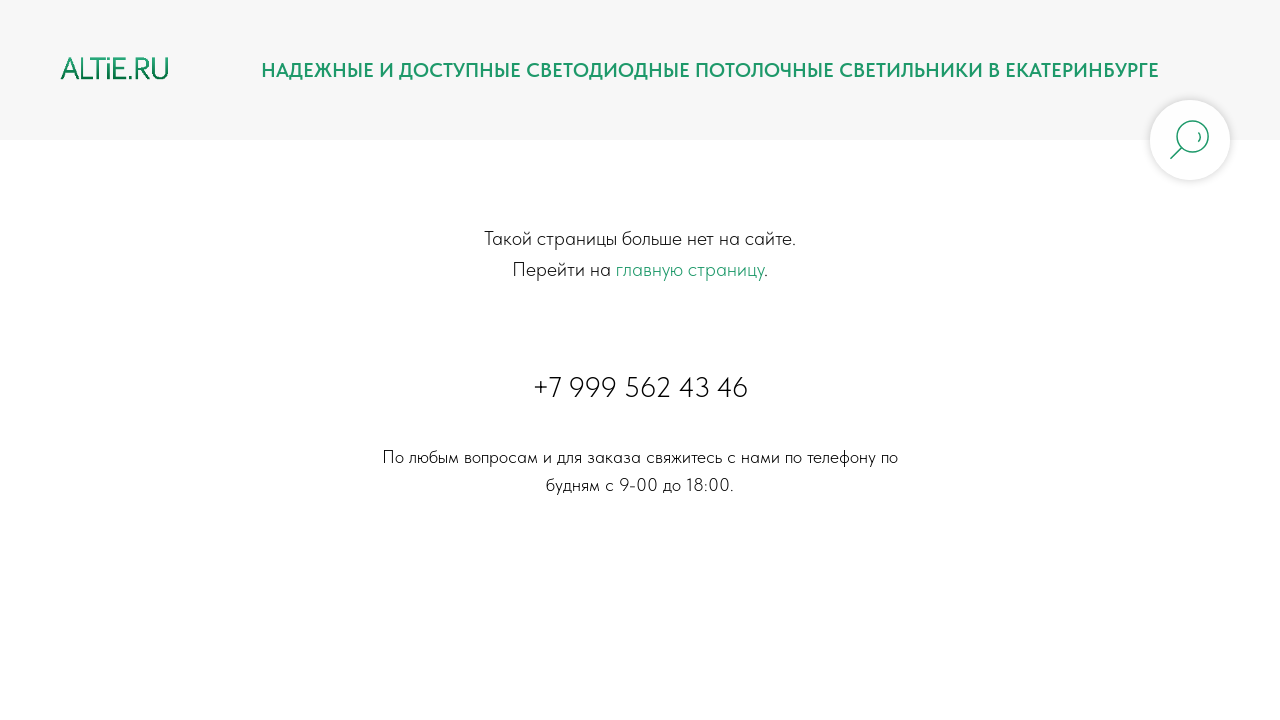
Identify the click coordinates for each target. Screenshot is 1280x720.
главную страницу (690, 269)
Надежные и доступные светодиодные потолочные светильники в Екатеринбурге (710, 70)
